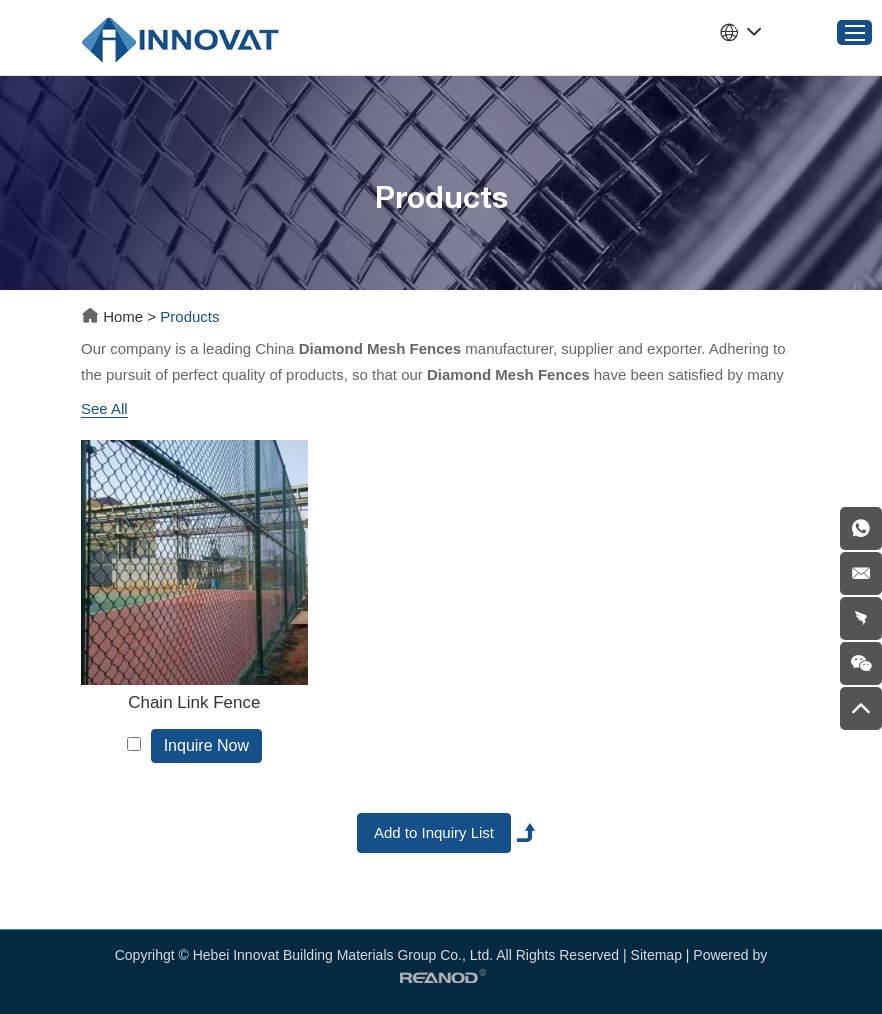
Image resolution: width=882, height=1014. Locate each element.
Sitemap (656, 955)
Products (189, 316)
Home (114, 316)
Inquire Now (206, 745)
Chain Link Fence (194, 702)
